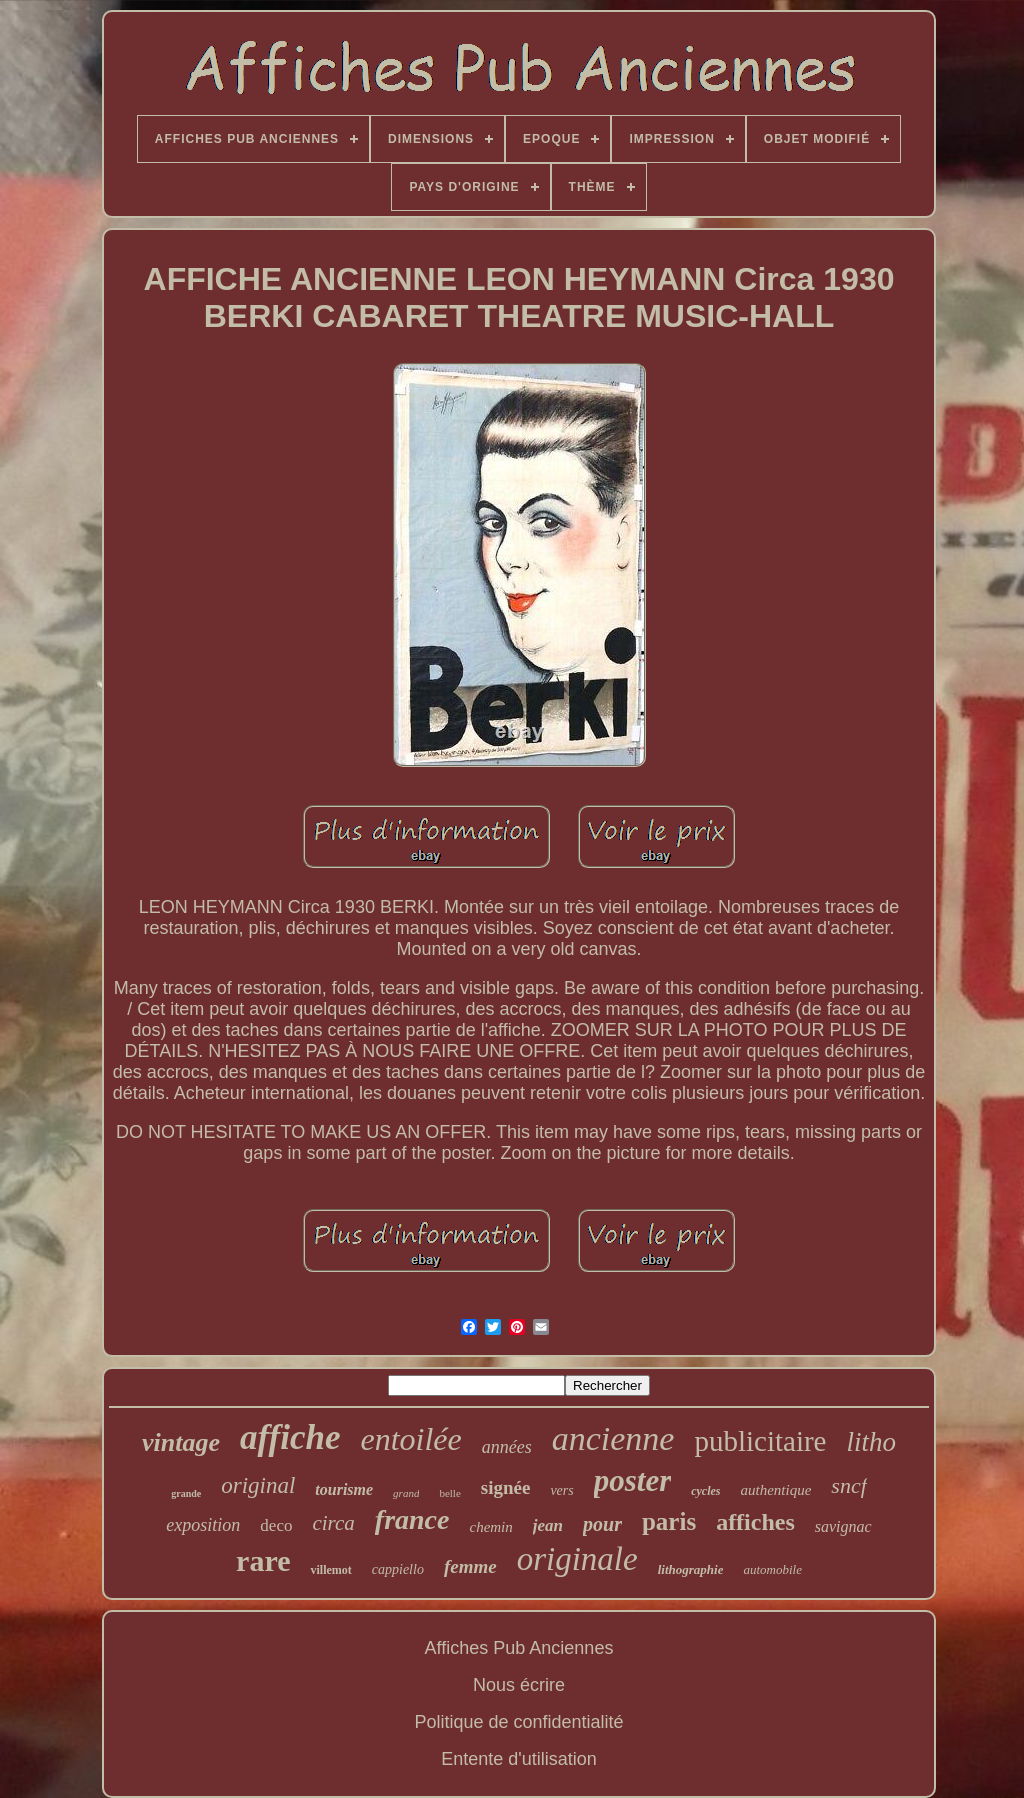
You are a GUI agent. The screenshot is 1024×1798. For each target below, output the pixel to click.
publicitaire (760, 1441)
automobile (772, 1569)
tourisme (344, 1489)
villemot (330, 1570)
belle (449, 1493)
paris (669, 1521)
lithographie (691, 1569)
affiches (755, 1522)
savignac (843, 1526)
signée (506, 1487)
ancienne (613, 1438)
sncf (848, 1485)
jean (548, 1525)
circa (333, 1523)
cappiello (398, 1569)
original (258, 1485)
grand (406, 1493)
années (507, 1447)
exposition (203, 1525)
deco (276, 1525)
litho (871, 1442)
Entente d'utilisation (519, 1759)
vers (561, 1490)
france (412, 1519)
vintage (181, 1442)
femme (470, 1566)
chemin (490, 1527)
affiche (290, 1437)
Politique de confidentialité (518, 1722)
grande (186, 1493)
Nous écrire (519, 1685)
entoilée (410, 1439)
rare (263, 1560)
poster (633, 1480)
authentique (776, 1490)
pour (602, 1524)
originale (577, 1559)
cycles (705, 1491)
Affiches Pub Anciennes (519, 1648)
